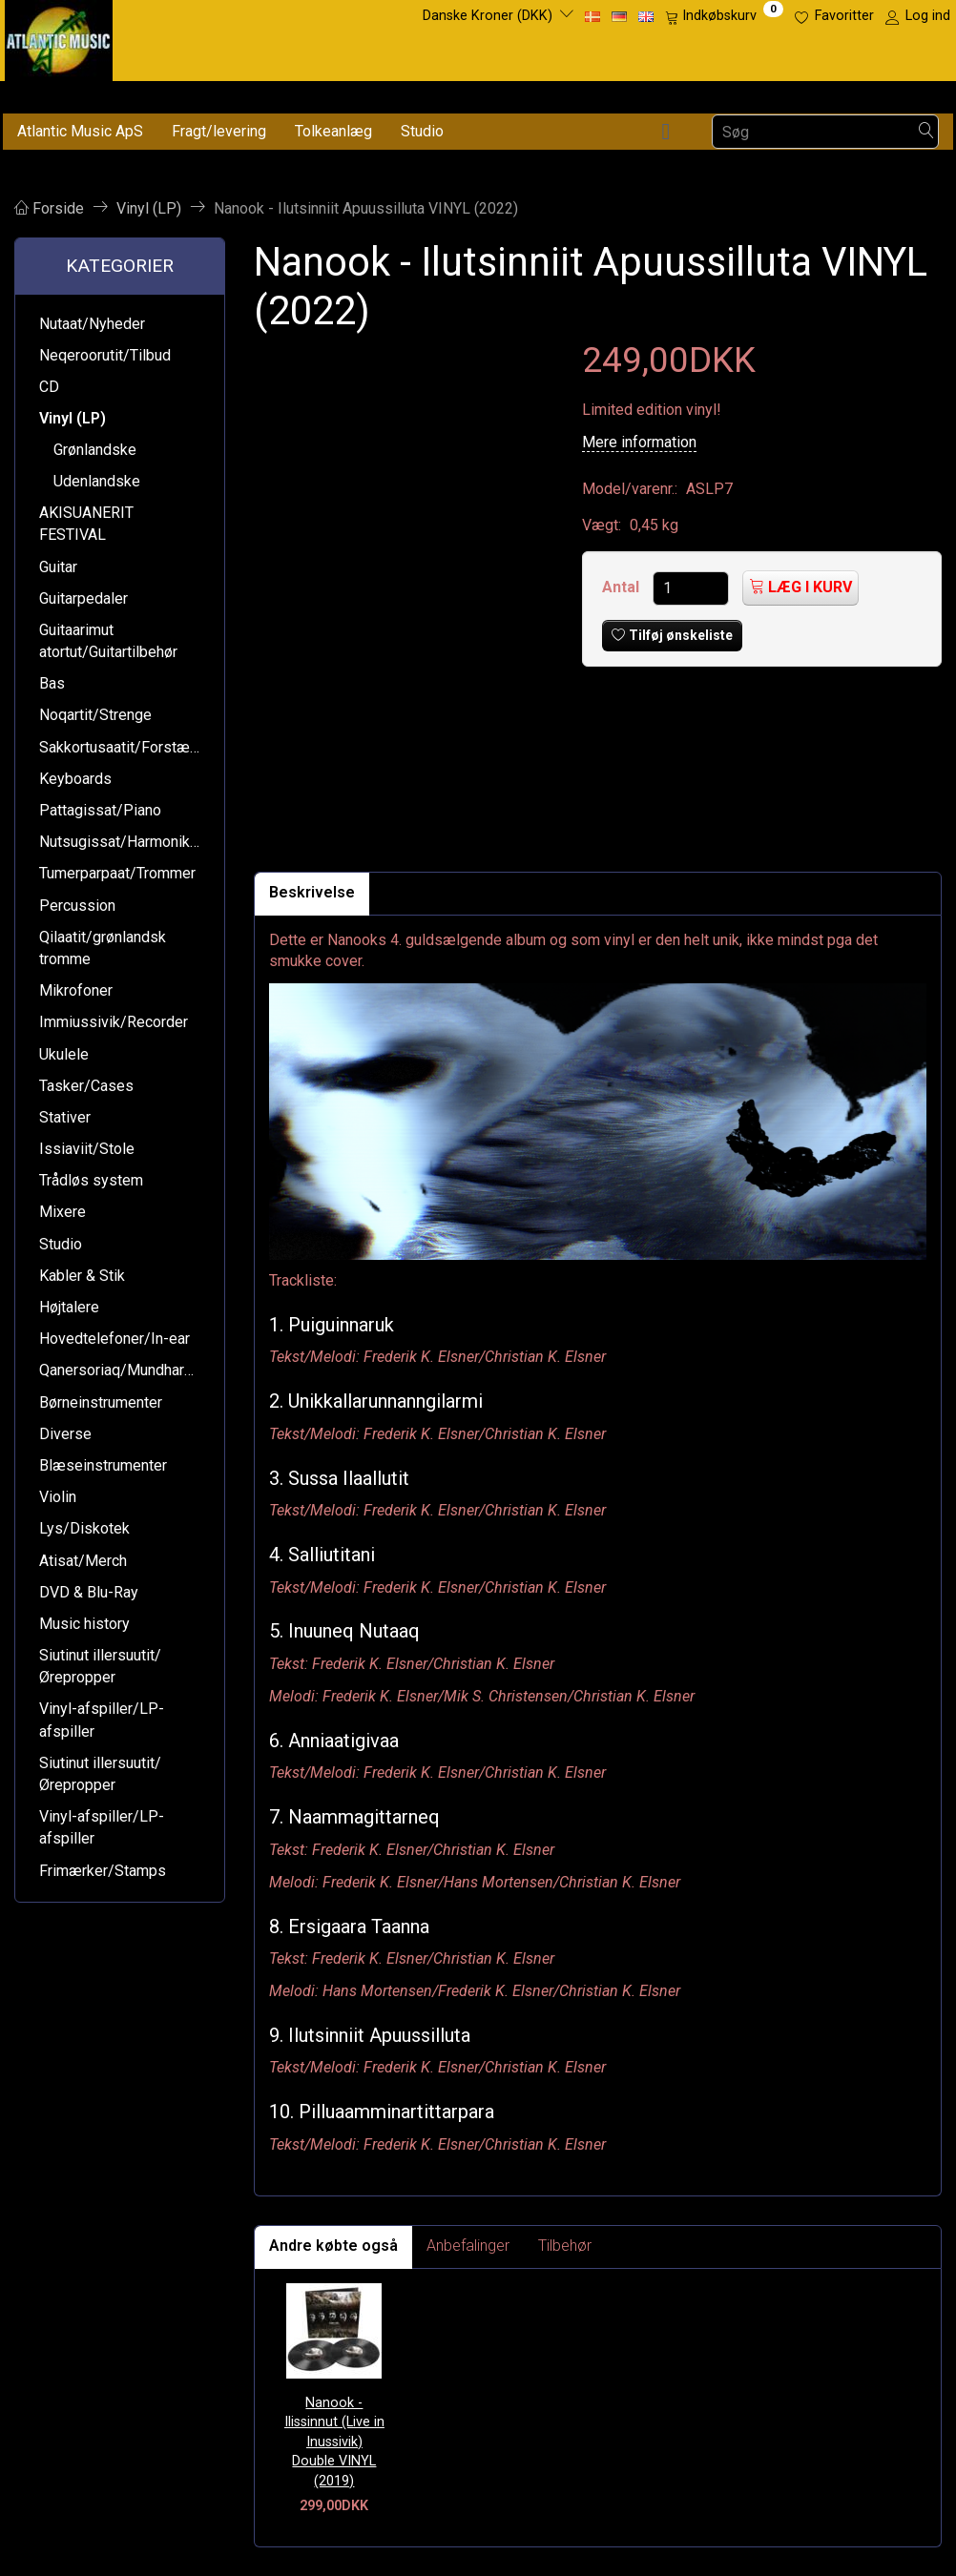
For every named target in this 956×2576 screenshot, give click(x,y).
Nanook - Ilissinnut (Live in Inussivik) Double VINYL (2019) (334, 2442)
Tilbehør (565, 2245)
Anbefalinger (467, 2245)
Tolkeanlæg (333, 131)
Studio (422, 131)
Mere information (639, 442)
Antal (622, 587)
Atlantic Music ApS (80, 131)
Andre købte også (333, 2245)
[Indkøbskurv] (724, 16)
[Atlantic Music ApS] (59, 37)
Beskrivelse (312, 892)
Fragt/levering (219, 131)
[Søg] (926, 132)
